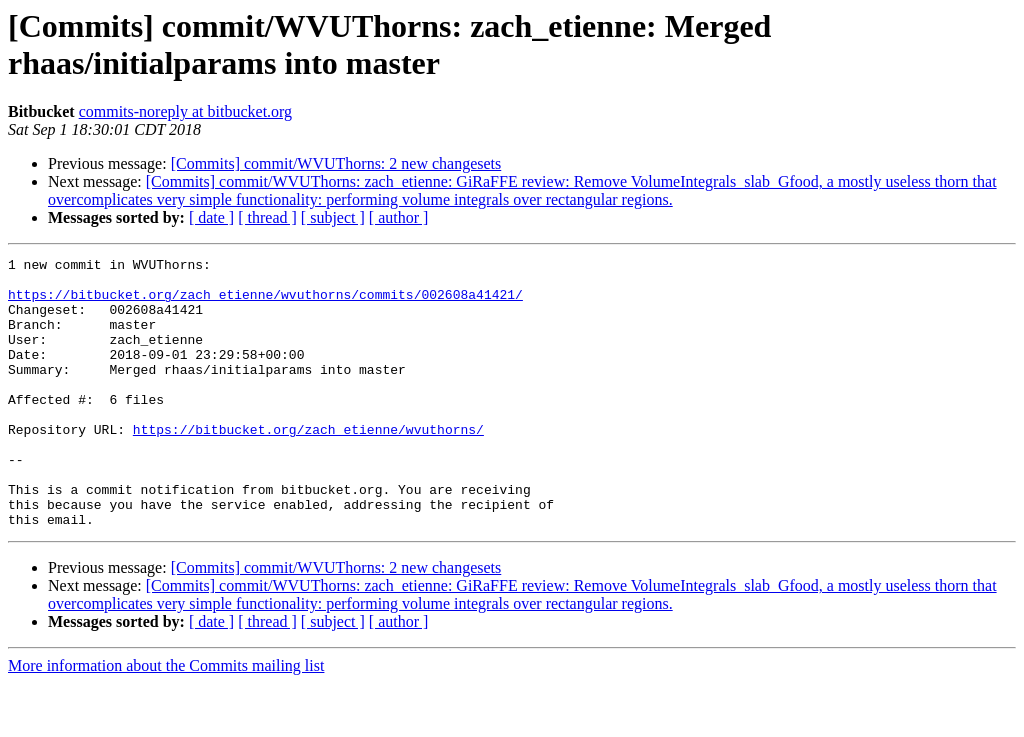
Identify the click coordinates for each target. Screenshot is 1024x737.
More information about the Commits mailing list (166, 719)
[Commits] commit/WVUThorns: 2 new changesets (336, 163)
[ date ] (211, 217)
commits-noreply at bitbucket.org (185, 111)
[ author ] (399, 217)
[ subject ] (333, 217)
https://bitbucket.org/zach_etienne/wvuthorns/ (308, 465)
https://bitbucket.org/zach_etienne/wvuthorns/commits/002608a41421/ (265, 303)
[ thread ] (267, 217)
